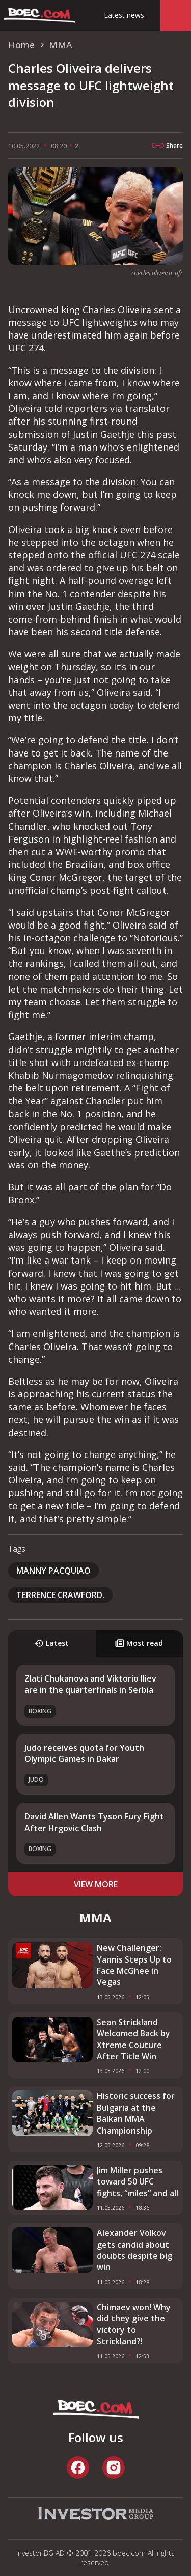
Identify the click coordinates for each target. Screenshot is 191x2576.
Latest (52, 1643)
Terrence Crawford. (60, 1595)
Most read (139, 1643)
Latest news (124, 15)
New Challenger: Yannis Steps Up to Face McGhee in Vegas (134, 1964)
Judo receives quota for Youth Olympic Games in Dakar (84, 1753)
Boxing (40, 1710)
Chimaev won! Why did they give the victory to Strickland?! (134, 2324)
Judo (36, 1779)
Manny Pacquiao (53, 1570)
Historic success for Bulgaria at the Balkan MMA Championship (136, 2113)
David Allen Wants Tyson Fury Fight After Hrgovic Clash (94, 1822)
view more (96, 1884)
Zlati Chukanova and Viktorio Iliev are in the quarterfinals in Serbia (90, 1684)
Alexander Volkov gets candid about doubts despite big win (134, 2250)
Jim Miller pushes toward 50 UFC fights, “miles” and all (137, 2182)
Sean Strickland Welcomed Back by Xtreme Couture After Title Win (133, 2039)
